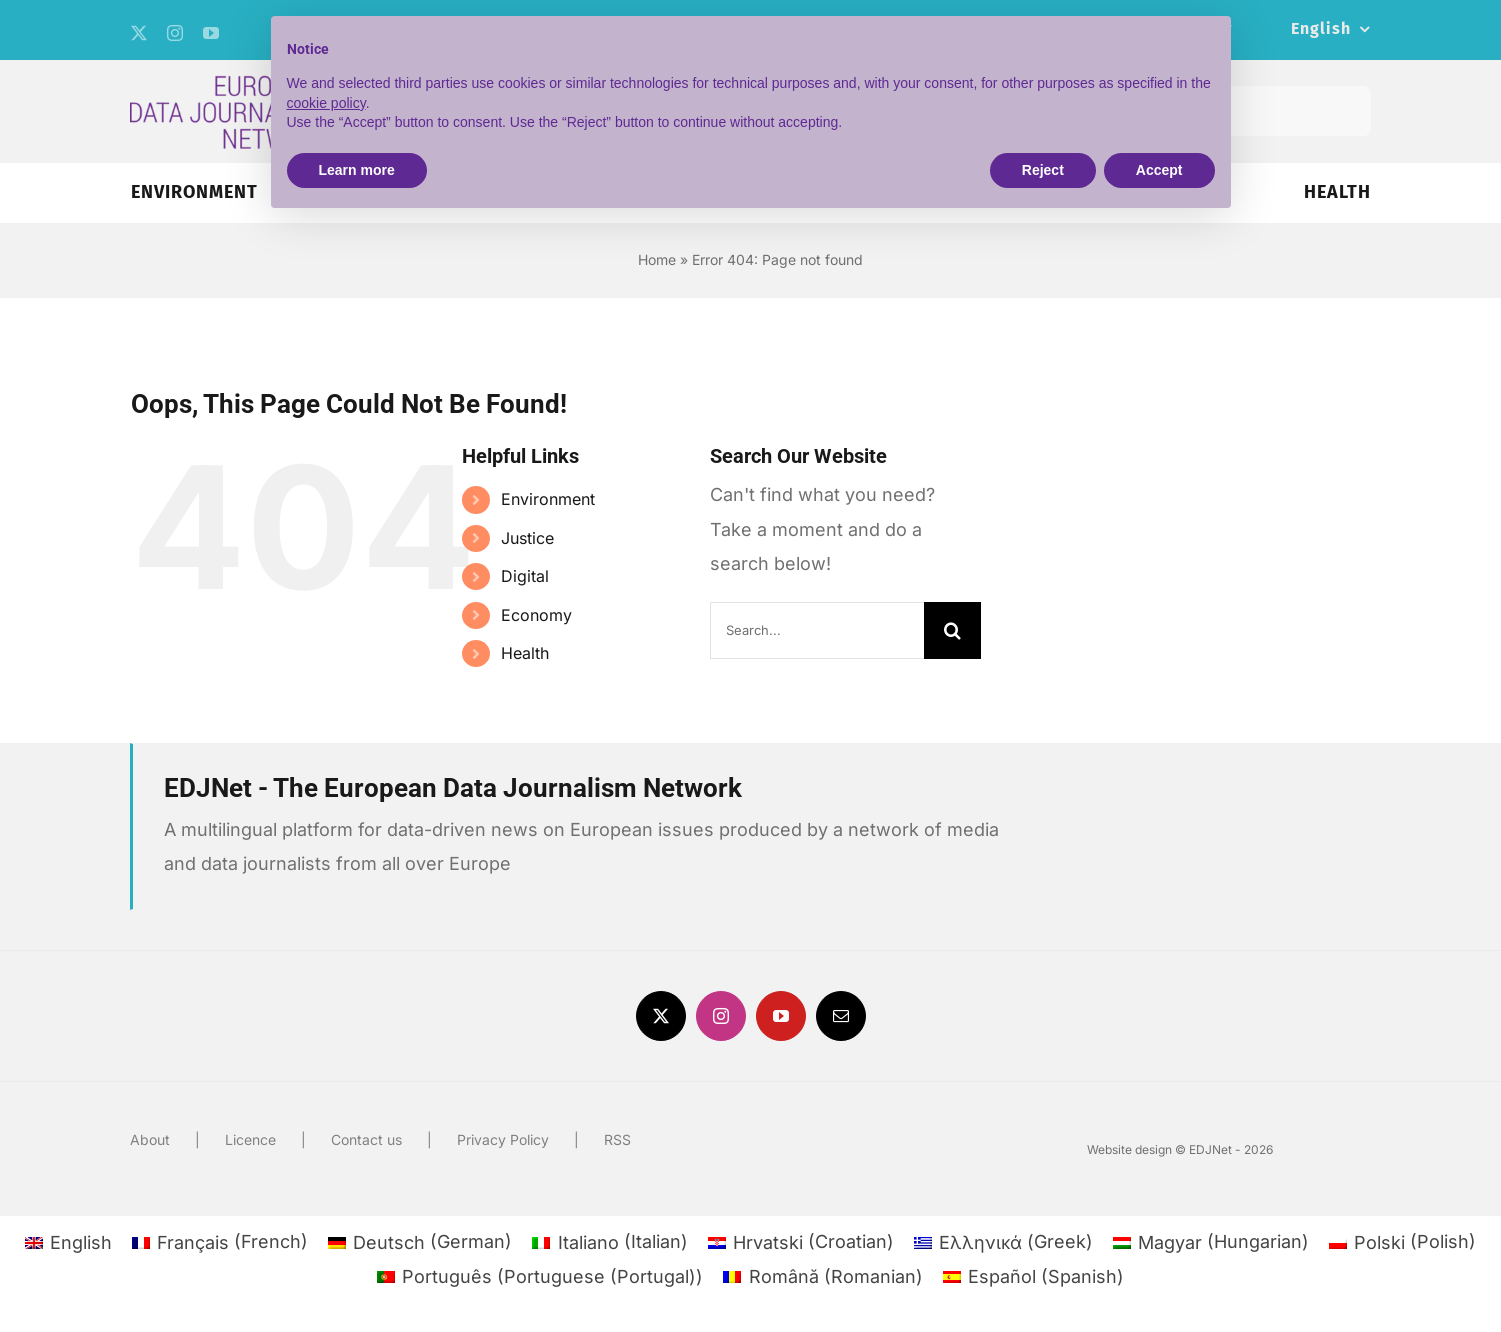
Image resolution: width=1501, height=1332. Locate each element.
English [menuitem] (81, 1242)
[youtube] (211, 33)
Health (525, 653)
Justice (527, 538)
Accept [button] (1159, 170)
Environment (548, 499)
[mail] (841, 1016)
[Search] (952, 630)
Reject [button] (1043, 170)
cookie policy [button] (326, 103)
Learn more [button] (357, 170)
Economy (536, 615)
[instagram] (175, 33)
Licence (250, 1139)
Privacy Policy (503, 1139)
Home (657, 259)
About (150, 1139)
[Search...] (817, 630)
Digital (525, 576)
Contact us (366, 1139)
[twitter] (139, 33)
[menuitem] (1330, 30)
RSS (617, 1139)
